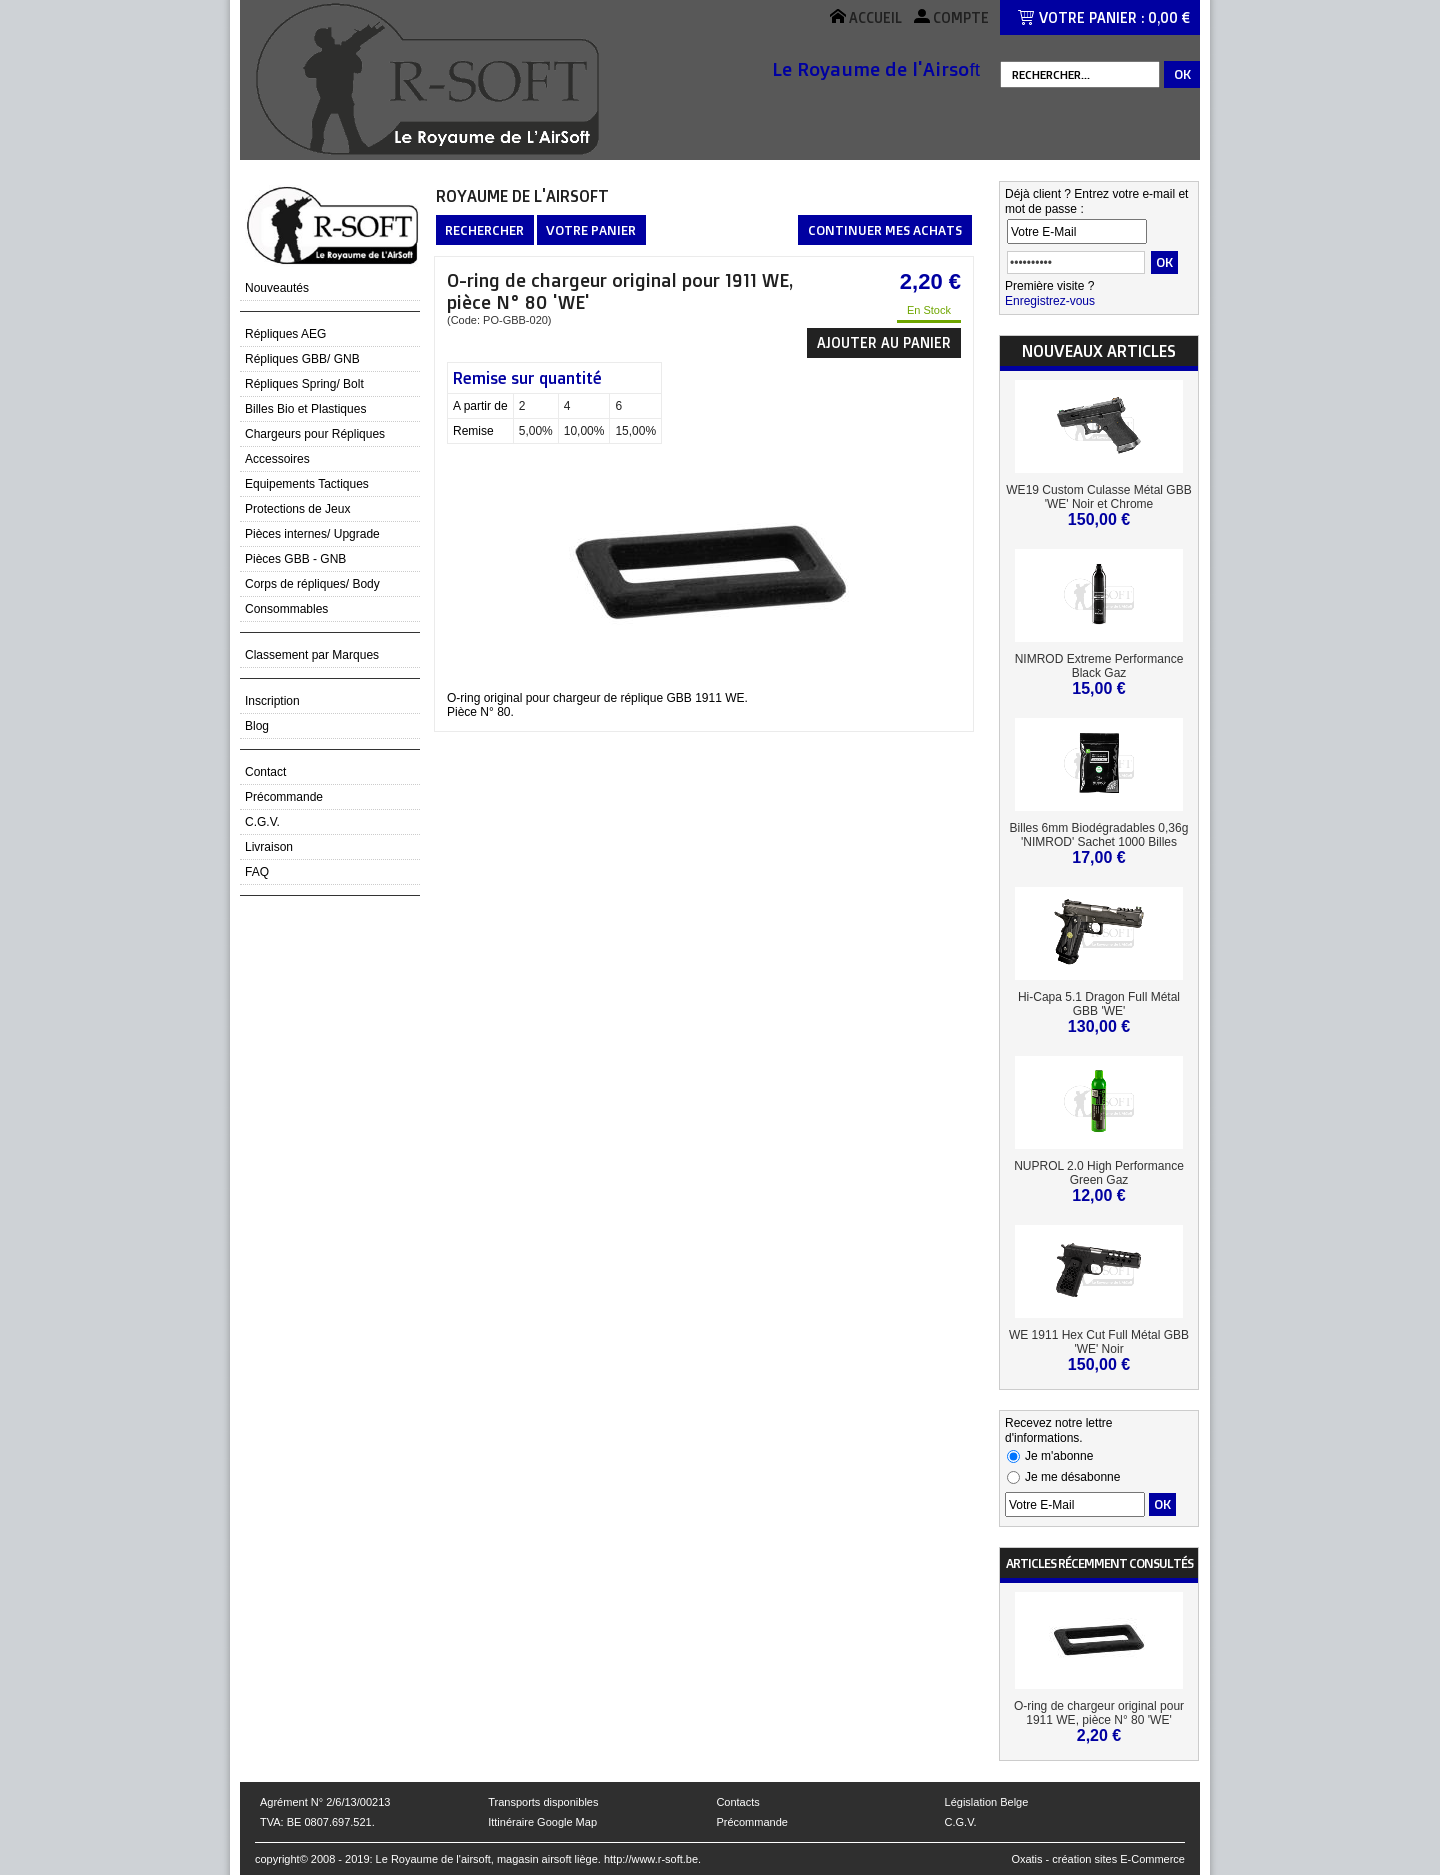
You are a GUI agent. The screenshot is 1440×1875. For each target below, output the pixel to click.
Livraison (269, 847)
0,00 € (1169, 17)
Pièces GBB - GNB (295, 559)
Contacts (737, 1802)
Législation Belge (987, 1802)
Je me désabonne (1072, 1477)
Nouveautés (277, 288)
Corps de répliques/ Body (312, 584)
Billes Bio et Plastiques (305, 409)
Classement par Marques (312, 655)
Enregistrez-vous (1050, 301)
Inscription (272, 701)
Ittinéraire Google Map (542, 1822)
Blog (257, 726)
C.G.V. (262, 822)
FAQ (257, 872)
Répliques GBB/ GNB (302, 359)
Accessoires (277, 459)
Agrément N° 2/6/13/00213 (325, 1802)
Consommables (286, 609)
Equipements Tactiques (307, 484)
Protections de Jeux (297, 509)
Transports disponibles (543, 1802)
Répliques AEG (285, 334)
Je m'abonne (1059, 1456)
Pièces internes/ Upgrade (312, 534)
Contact (265, 772)
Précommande (284, 797)
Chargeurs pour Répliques (315, 434)
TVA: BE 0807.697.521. (317, 1822)
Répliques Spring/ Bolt (304, 384)
